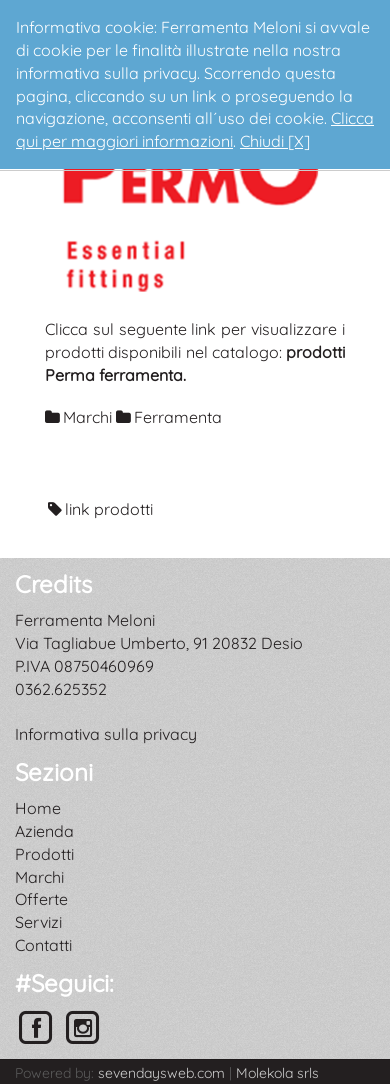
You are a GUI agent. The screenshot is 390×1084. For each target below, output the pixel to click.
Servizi (38, 922)
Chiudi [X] (275, 141)
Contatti (43, 945)
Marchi (39, 877)
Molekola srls (277, 1073)
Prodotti (44, 854)
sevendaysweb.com (161, 1073)
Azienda (44, 831)
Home (38, 808)
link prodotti (109, 509)
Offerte (41, 899)
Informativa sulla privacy (106, 734)
